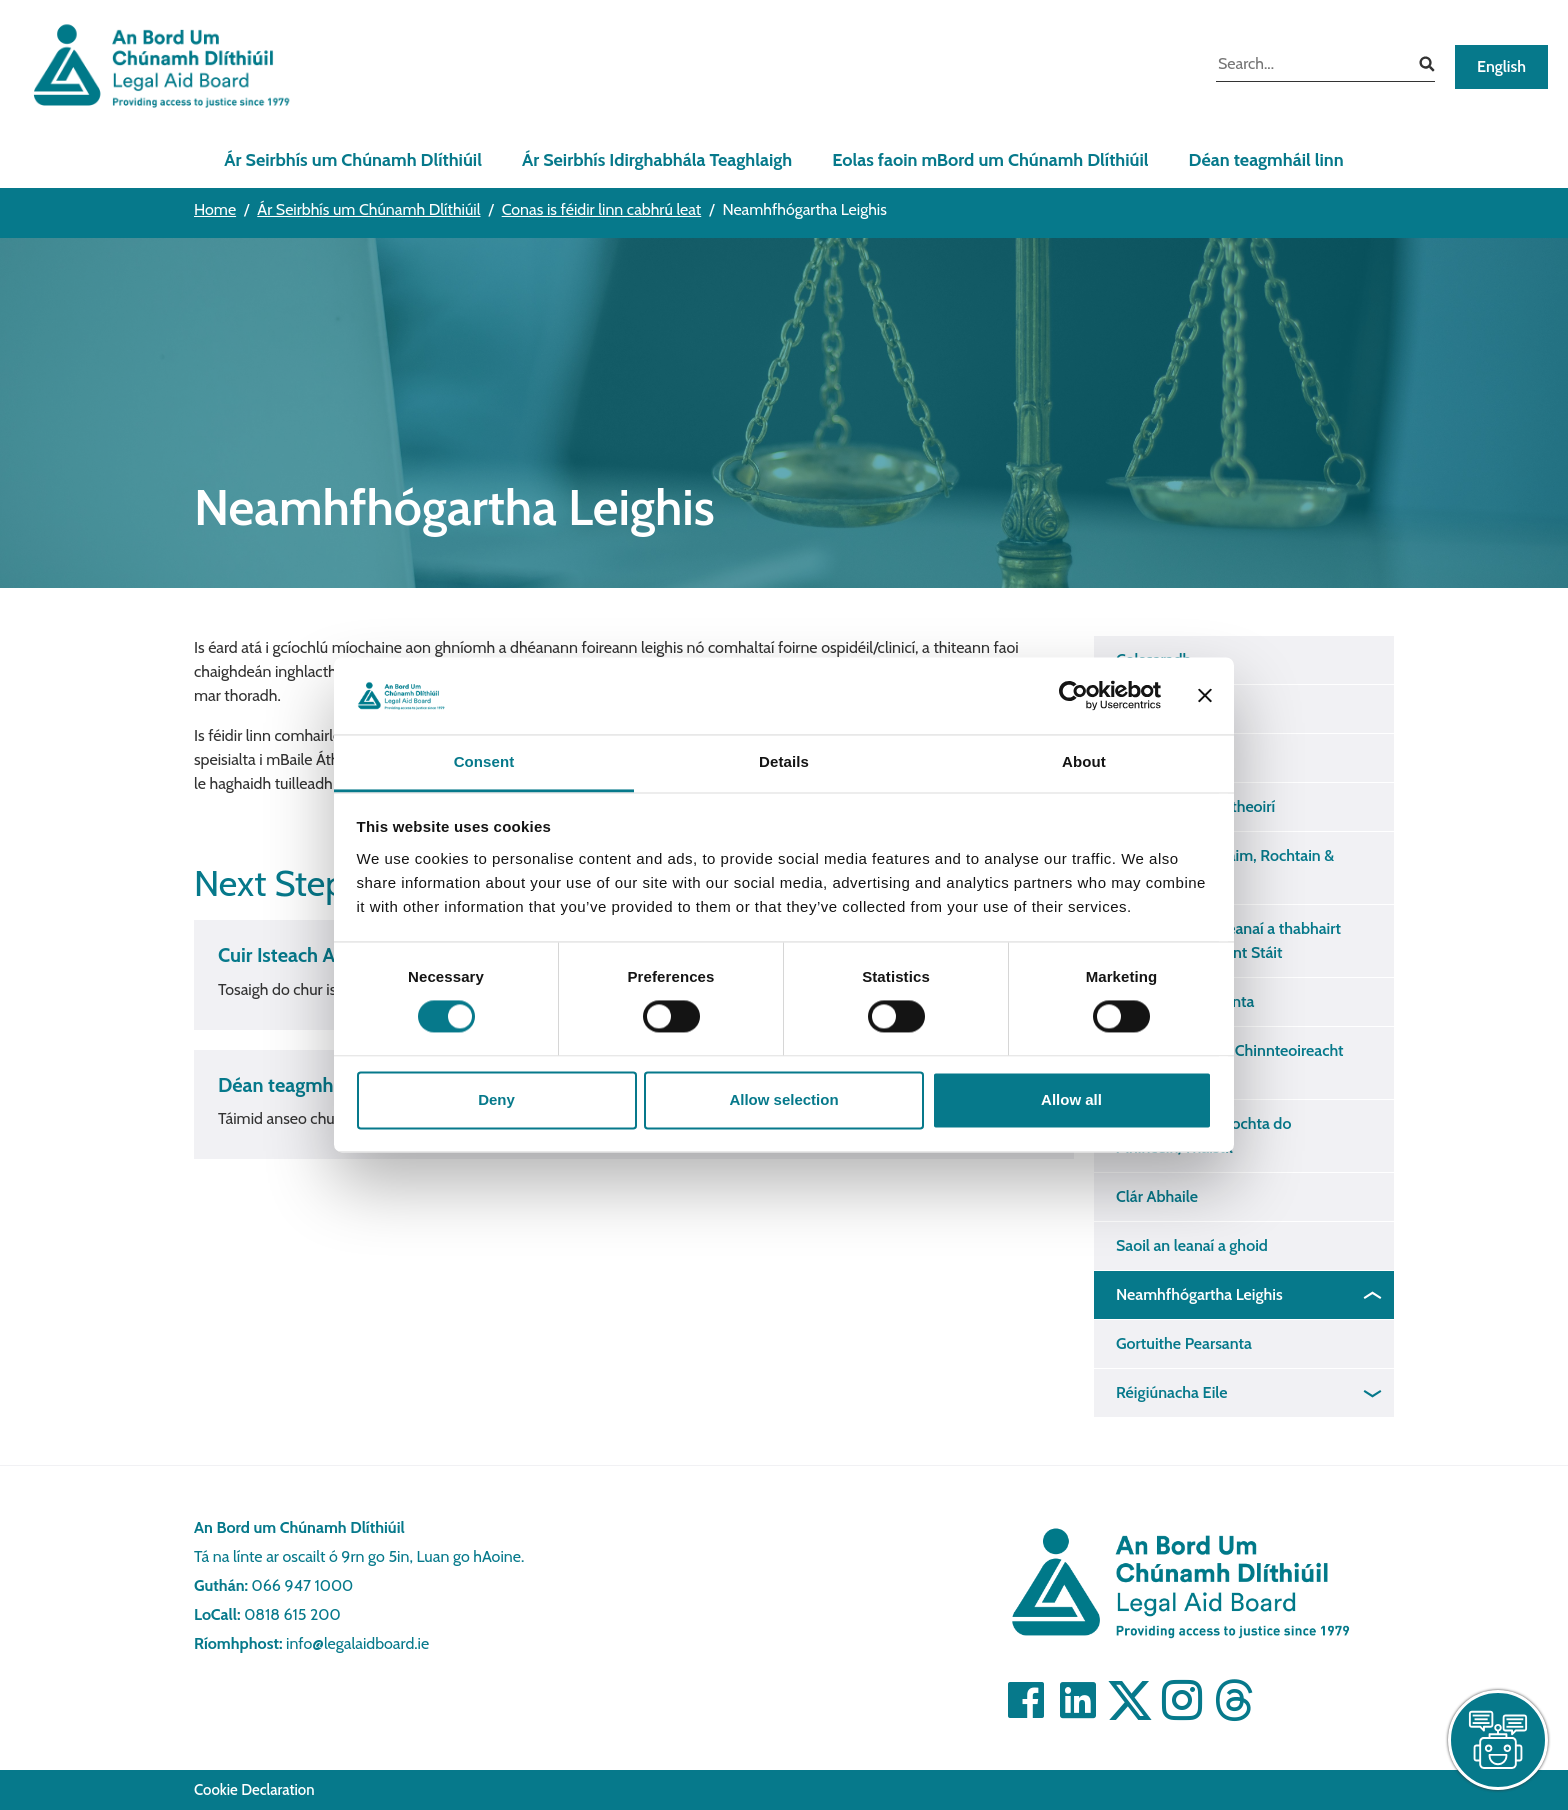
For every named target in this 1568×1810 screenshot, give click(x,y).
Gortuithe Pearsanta (1184, 1343)
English (1501, 66)
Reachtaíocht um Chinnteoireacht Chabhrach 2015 (1230, 1062)
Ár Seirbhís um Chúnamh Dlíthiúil (353, 160)
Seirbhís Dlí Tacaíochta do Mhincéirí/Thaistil (1203, 1135)
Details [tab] (784, 761)
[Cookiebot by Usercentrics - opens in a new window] (1073, 696)
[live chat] (1498, 1740)
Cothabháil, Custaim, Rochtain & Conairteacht (1225, 867)
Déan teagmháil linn (1266, 160)
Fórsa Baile (1153, 757)
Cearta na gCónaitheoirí (1195, 806)
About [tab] (1084, 761)
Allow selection (783, 1099)
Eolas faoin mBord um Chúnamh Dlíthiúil (990, 160)
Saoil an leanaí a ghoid (1192, 1245)
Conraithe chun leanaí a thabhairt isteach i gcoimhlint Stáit (1228, 940)
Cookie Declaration (254, 1790)
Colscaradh (1153, 659)
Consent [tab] (484, 761)
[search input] (1310, 66)
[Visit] (1026, 1700)
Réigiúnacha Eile (1172, 1392)
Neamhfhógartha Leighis (1199, 1294)
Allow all (1071, 1099)
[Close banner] (1205, 696)
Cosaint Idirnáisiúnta (1185, 1001)
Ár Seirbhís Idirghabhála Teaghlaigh (657, 160)
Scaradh (1143, 708)
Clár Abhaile (1157, 1196)
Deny (496, 1099)
